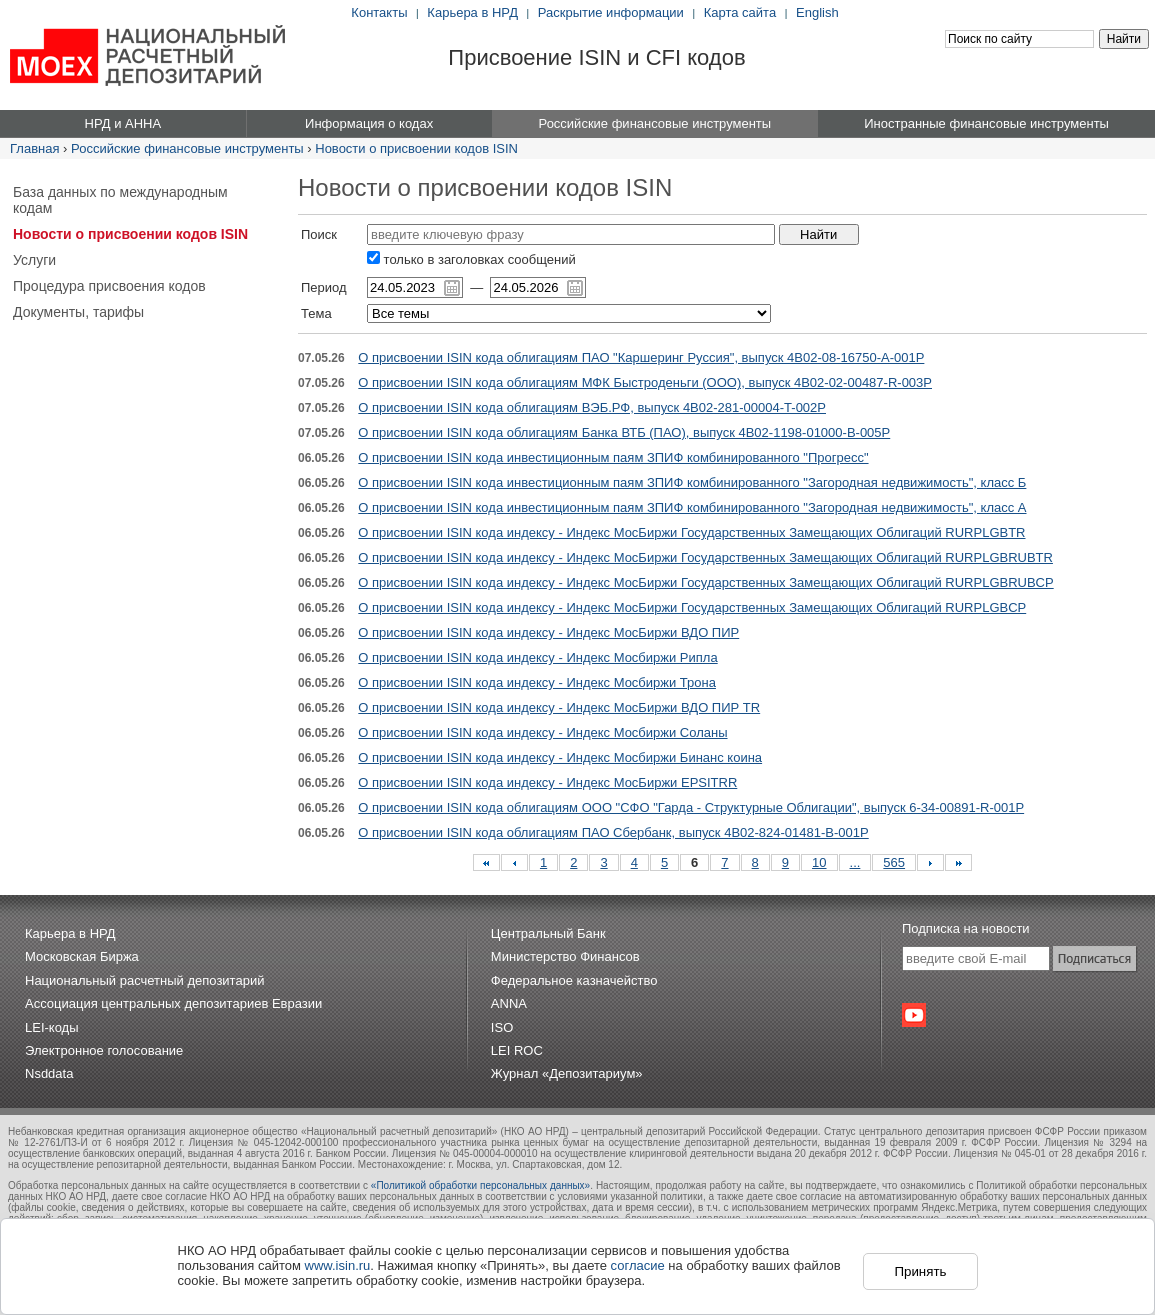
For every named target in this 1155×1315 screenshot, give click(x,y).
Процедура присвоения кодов (109, 286)
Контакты (379, 12)
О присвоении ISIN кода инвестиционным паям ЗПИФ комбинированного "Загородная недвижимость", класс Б (692, 482)
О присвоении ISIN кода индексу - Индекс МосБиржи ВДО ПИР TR (559, 707)
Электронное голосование (104, 1050)
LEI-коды (52, 1027)
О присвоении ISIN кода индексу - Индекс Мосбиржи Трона (537, 682)
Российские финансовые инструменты (187, 148)
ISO (502, 1027)
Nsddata (49, 1073)
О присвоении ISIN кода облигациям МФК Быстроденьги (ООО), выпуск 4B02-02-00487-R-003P (645, 382)
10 (819, 862)
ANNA (509, 1003)
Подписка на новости (966, 928)
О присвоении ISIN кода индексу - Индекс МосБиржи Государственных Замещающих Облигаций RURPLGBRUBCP (705, 582)
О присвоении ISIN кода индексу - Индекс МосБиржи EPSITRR (547, 782)
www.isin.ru (338, 1265)
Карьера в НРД (472, 12)
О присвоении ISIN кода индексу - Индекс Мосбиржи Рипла (537, 657)
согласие (638, 1265)
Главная (34, 148)
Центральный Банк (548, 933)
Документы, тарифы (78, 312)
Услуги (34, 260)
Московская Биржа (82, 956)
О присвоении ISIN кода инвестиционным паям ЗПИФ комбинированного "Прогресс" (613, 457)
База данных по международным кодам (120, 200)
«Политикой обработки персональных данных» (480, 1185)
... (855, 862)
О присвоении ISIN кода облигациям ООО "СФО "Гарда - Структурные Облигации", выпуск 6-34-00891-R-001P (691, 807)
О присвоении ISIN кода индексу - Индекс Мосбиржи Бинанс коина (560, 757)
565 (894, 862)
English (817, 12)
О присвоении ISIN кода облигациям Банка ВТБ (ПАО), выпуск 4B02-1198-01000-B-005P (624, 432)
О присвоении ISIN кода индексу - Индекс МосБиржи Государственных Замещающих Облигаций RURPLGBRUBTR (705, 557)
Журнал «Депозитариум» (567, 1073)
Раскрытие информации (611, 12)
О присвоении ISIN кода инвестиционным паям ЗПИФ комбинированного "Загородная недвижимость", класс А (692, 507)
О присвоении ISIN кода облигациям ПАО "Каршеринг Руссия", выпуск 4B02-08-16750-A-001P (641, 357)
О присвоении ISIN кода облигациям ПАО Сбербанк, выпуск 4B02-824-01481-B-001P (613, 832)
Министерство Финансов (565, 956)
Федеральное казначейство (574, 980)
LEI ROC (517, 1050)
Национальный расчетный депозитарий (144, 980)
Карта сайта (740, 12)
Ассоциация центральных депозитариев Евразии (173, 1003)
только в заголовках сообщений (471, 259)
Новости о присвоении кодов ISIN (416, 148)
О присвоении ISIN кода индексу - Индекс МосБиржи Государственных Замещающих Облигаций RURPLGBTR (691, 532)
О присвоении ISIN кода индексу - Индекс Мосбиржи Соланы (542, 732)
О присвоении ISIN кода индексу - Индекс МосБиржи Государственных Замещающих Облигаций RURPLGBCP (692, 607)
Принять (920, 1271)
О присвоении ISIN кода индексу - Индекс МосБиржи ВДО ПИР (548, 632)
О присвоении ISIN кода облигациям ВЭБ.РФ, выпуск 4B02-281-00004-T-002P (592, 407)
